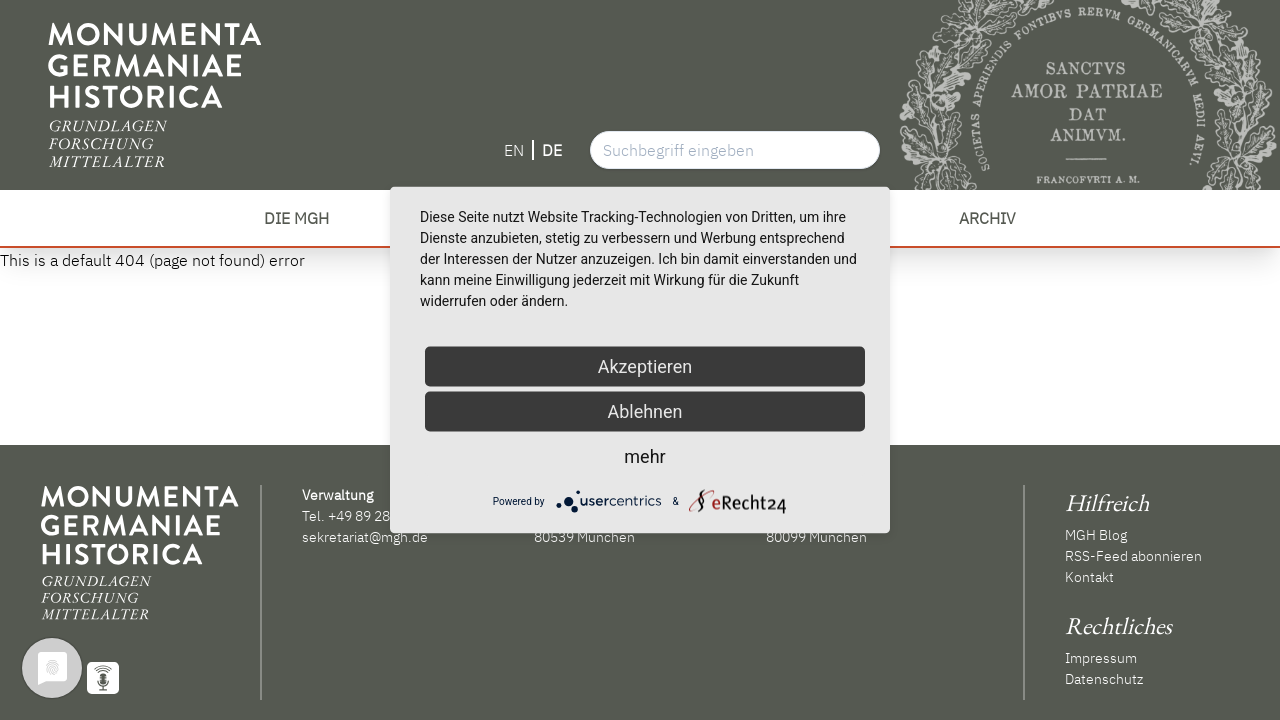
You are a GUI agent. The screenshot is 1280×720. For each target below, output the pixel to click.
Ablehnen (644, 411)
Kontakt (1089, 577)
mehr (644, 456)
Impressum (1101, 658)
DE (552, 150)
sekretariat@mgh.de (365, 537)
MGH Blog (1096, 535)
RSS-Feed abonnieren (1133, 556)
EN (514, 150)
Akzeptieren (645, 366)
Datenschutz (1104, 679)
